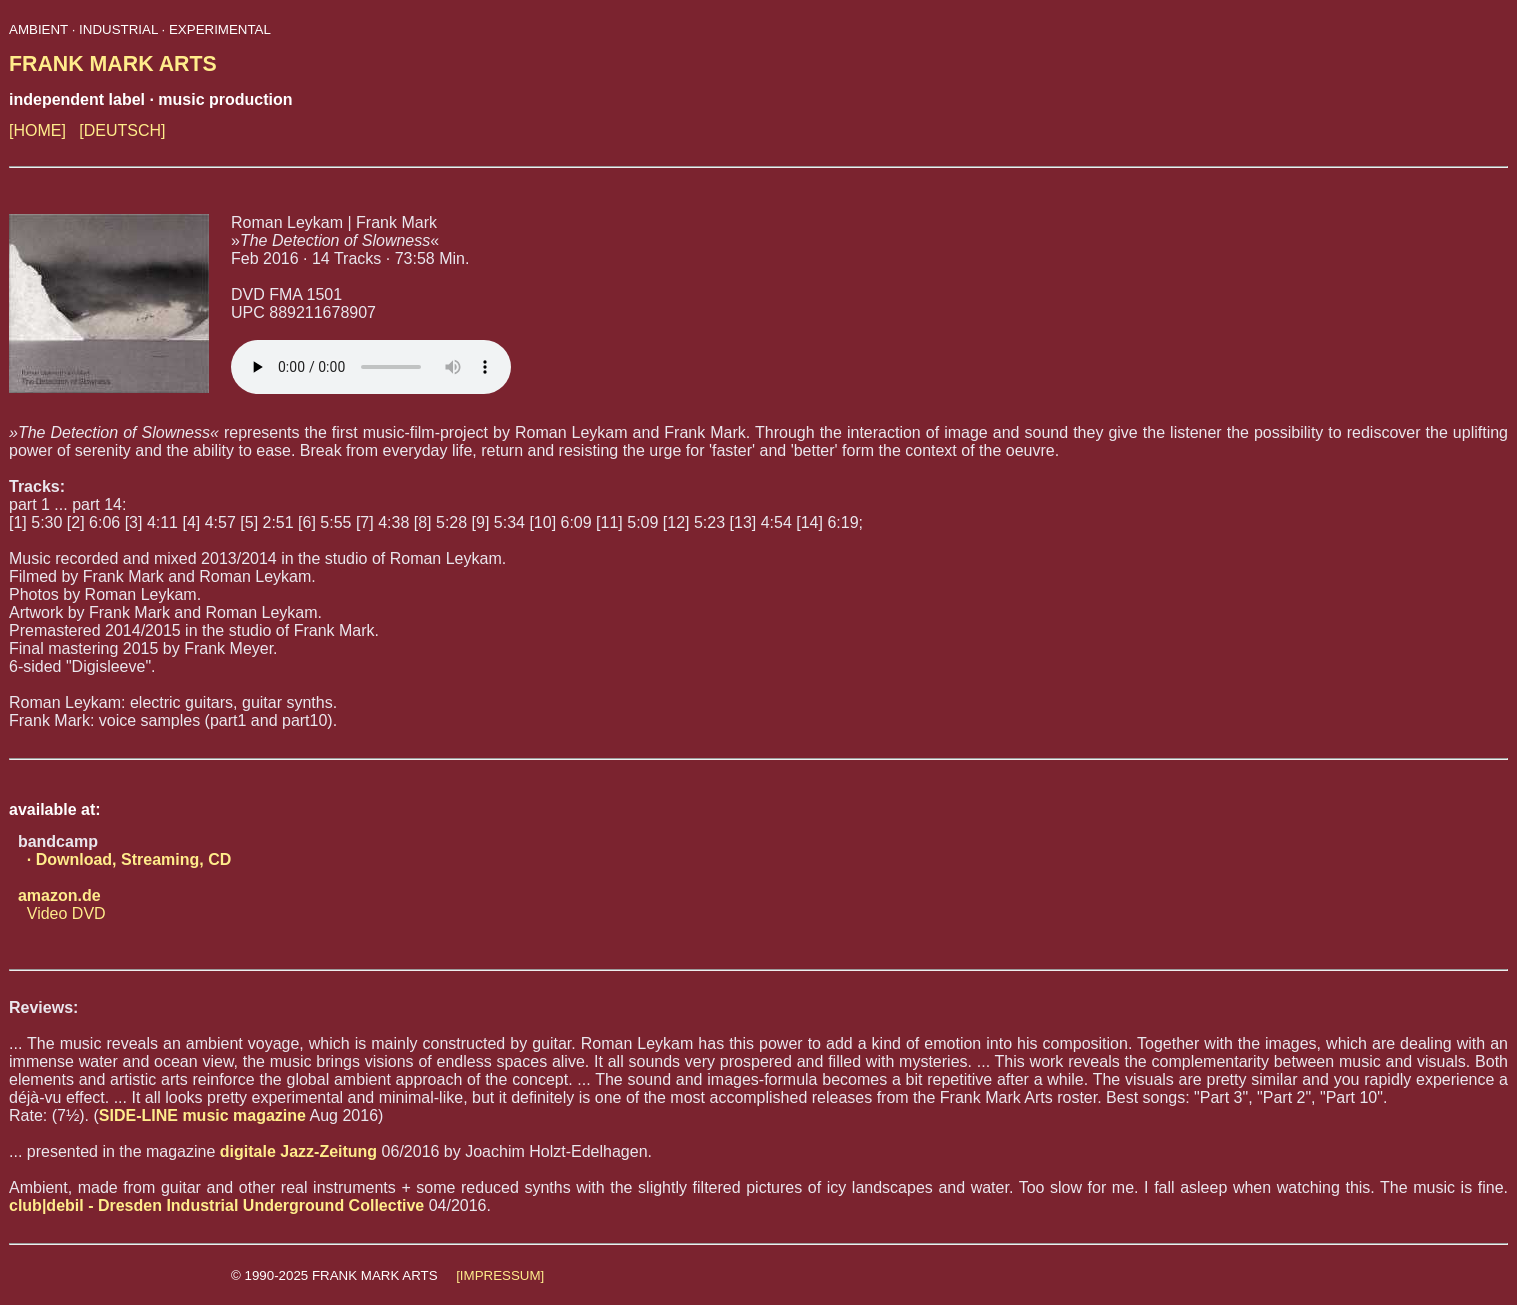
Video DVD (57, 904)
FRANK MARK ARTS (113, 64)
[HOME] (37, 130)
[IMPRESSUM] (500, 1275)
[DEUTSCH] (122, 130)
